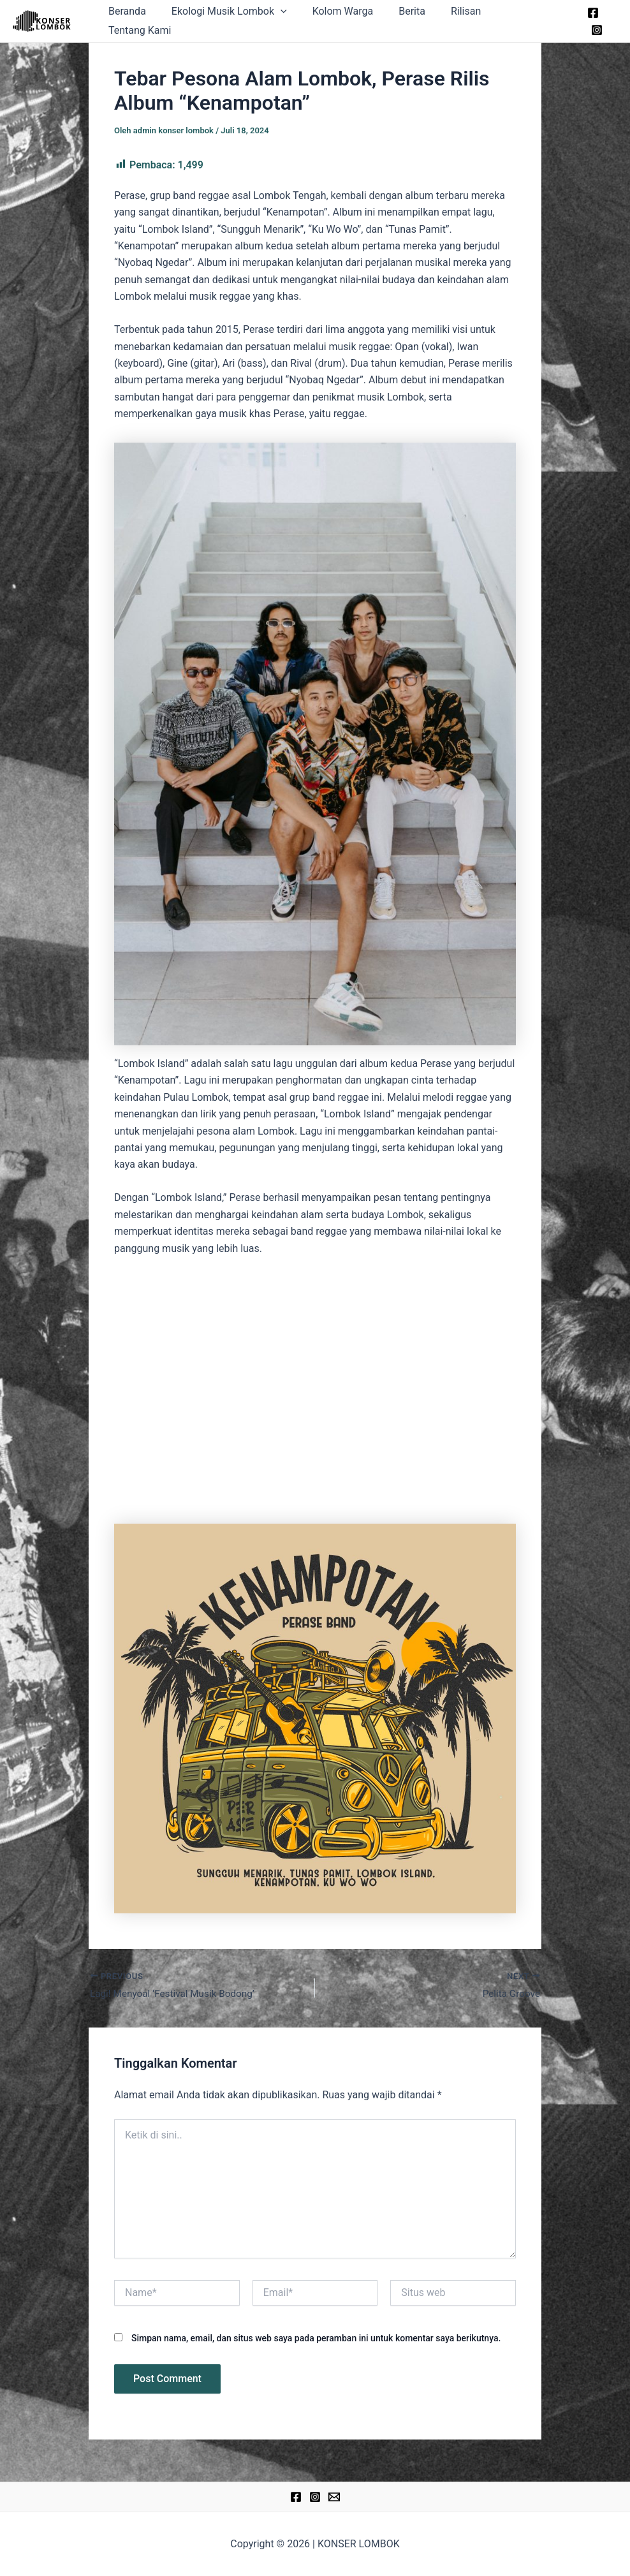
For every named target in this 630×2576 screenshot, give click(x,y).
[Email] (334, 2497)
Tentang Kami (532, 21)
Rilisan (465, 21)
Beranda (147, 21)
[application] (295, 21)
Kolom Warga (352, 21)
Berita (416, 21)
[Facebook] (592, 21)
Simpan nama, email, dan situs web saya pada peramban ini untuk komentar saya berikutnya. (316, 2339)
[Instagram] (611, 21)
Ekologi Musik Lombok (244, 21)
